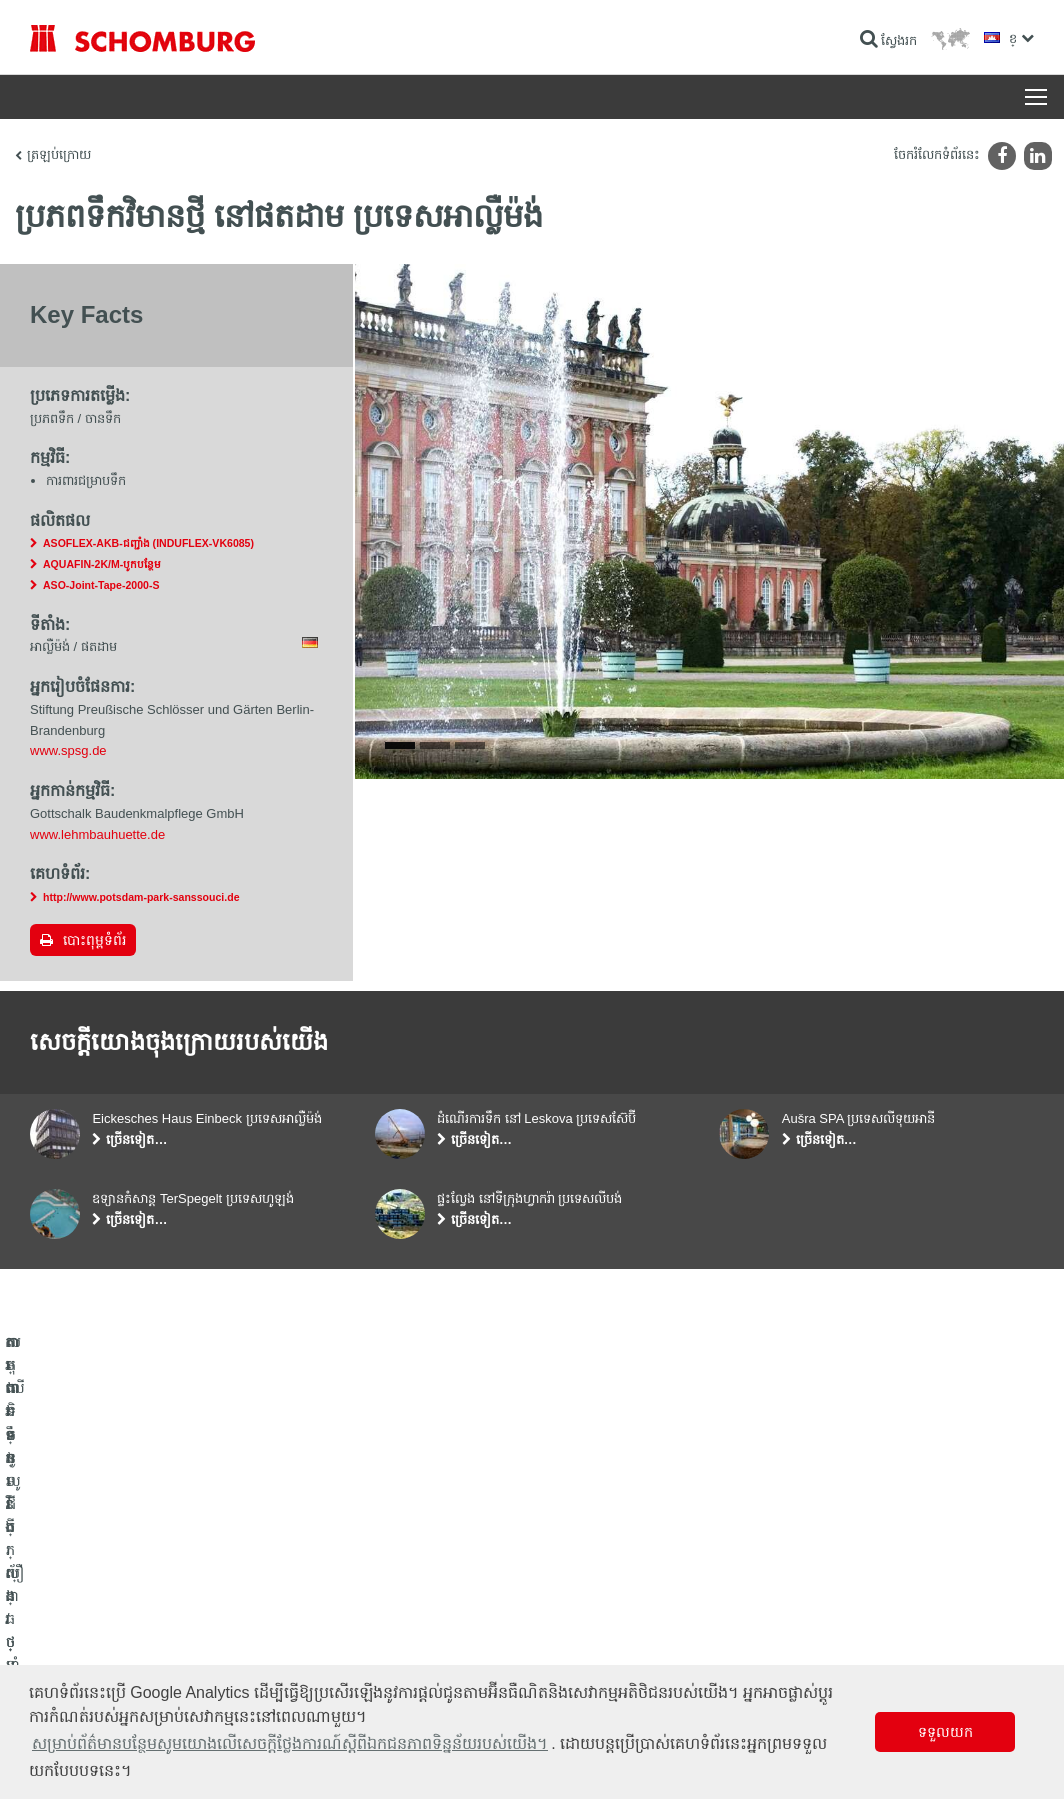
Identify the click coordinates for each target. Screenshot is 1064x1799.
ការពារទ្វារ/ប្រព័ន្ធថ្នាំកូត (83, 1655)
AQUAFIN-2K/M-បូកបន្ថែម (102, 564)
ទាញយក (396, 1625)
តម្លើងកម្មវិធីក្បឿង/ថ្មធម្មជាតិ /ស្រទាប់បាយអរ (134, 1625)
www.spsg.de (68, 750)
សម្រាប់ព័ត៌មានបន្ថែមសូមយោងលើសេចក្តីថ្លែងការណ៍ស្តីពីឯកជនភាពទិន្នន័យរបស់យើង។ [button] (290, 1743)
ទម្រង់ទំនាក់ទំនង (415, 1655)
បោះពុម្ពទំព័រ (94, 940)
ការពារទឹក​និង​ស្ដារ (71, 1595)
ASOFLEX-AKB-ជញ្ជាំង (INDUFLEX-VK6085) (148, 543)
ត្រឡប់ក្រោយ (59, 154)
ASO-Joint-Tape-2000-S (101, 585)
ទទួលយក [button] (945, 1732)
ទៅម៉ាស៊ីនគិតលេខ (418, 1595)
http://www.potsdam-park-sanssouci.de (141, 897)
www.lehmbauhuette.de (97, 834)
